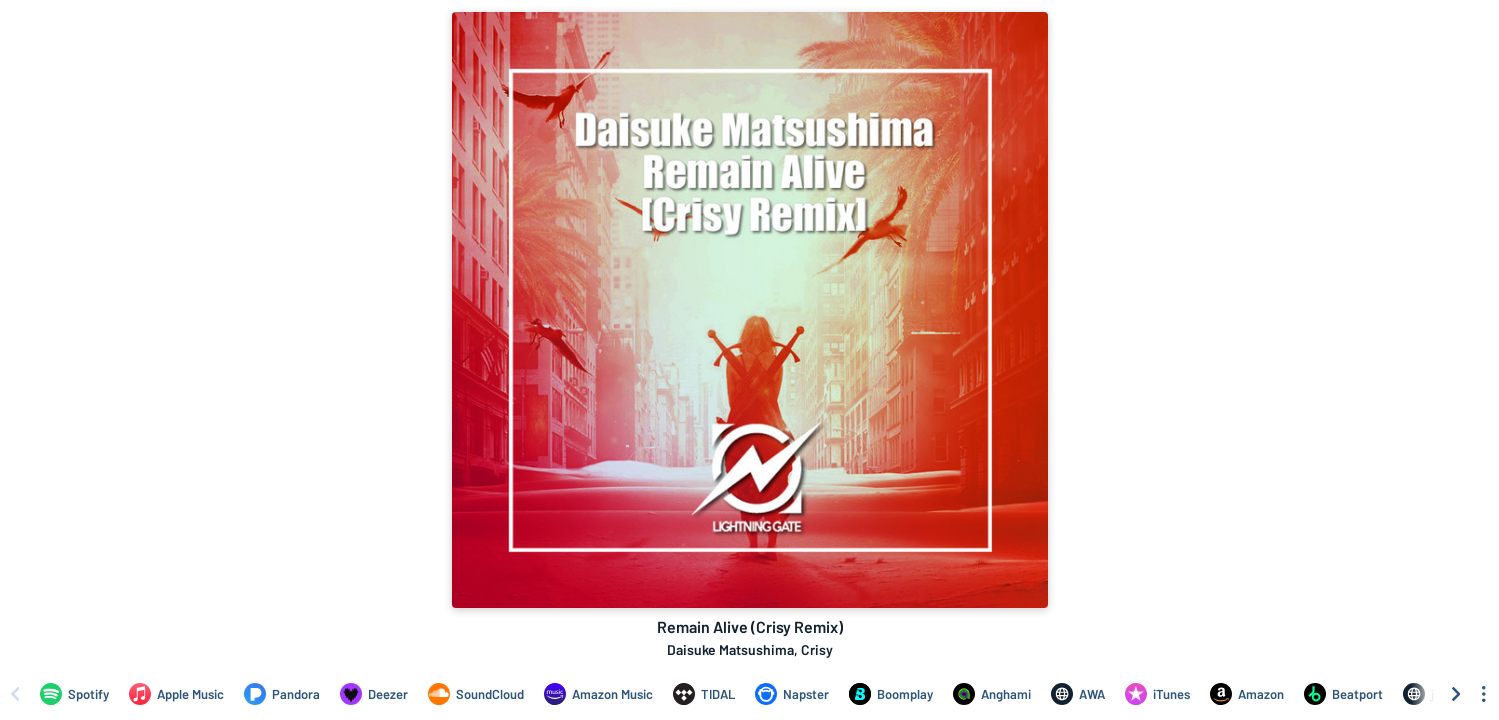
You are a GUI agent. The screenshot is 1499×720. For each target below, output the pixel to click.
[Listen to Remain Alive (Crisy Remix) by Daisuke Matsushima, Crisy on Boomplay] (891, 694)
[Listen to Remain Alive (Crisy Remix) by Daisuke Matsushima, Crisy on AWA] (1078, 694)
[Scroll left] (15, 694)
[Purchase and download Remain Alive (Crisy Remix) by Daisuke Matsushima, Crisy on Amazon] (1247, 694)
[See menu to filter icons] (1484, 694)
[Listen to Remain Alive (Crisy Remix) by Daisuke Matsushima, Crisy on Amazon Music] (598, 694)
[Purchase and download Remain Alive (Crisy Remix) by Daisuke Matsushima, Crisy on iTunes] (1157, 694)
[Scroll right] (1456, 694)
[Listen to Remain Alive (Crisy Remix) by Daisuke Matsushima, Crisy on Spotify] (74, 694)
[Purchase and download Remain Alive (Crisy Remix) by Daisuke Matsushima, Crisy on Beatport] (1343, 694)
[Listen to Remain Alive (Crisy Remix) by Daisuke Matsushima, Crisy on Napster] (792, 694)
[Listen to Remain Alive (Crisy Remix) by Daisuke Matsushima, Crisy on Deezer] (374, 694)
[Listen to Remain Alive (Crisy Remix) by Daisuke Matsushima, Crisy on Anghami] (992, 694)
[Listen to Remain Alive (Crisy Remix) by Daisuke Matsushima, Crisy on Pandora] (282, 694)
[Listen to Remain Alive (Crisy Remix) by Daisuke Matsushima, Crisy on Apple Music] (176, 694)
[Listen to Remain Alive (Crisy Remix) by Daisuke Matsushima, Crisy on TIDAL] (704, 694)
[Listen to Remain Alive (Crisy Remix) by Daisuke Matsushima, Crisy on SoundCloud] (476, 694)
